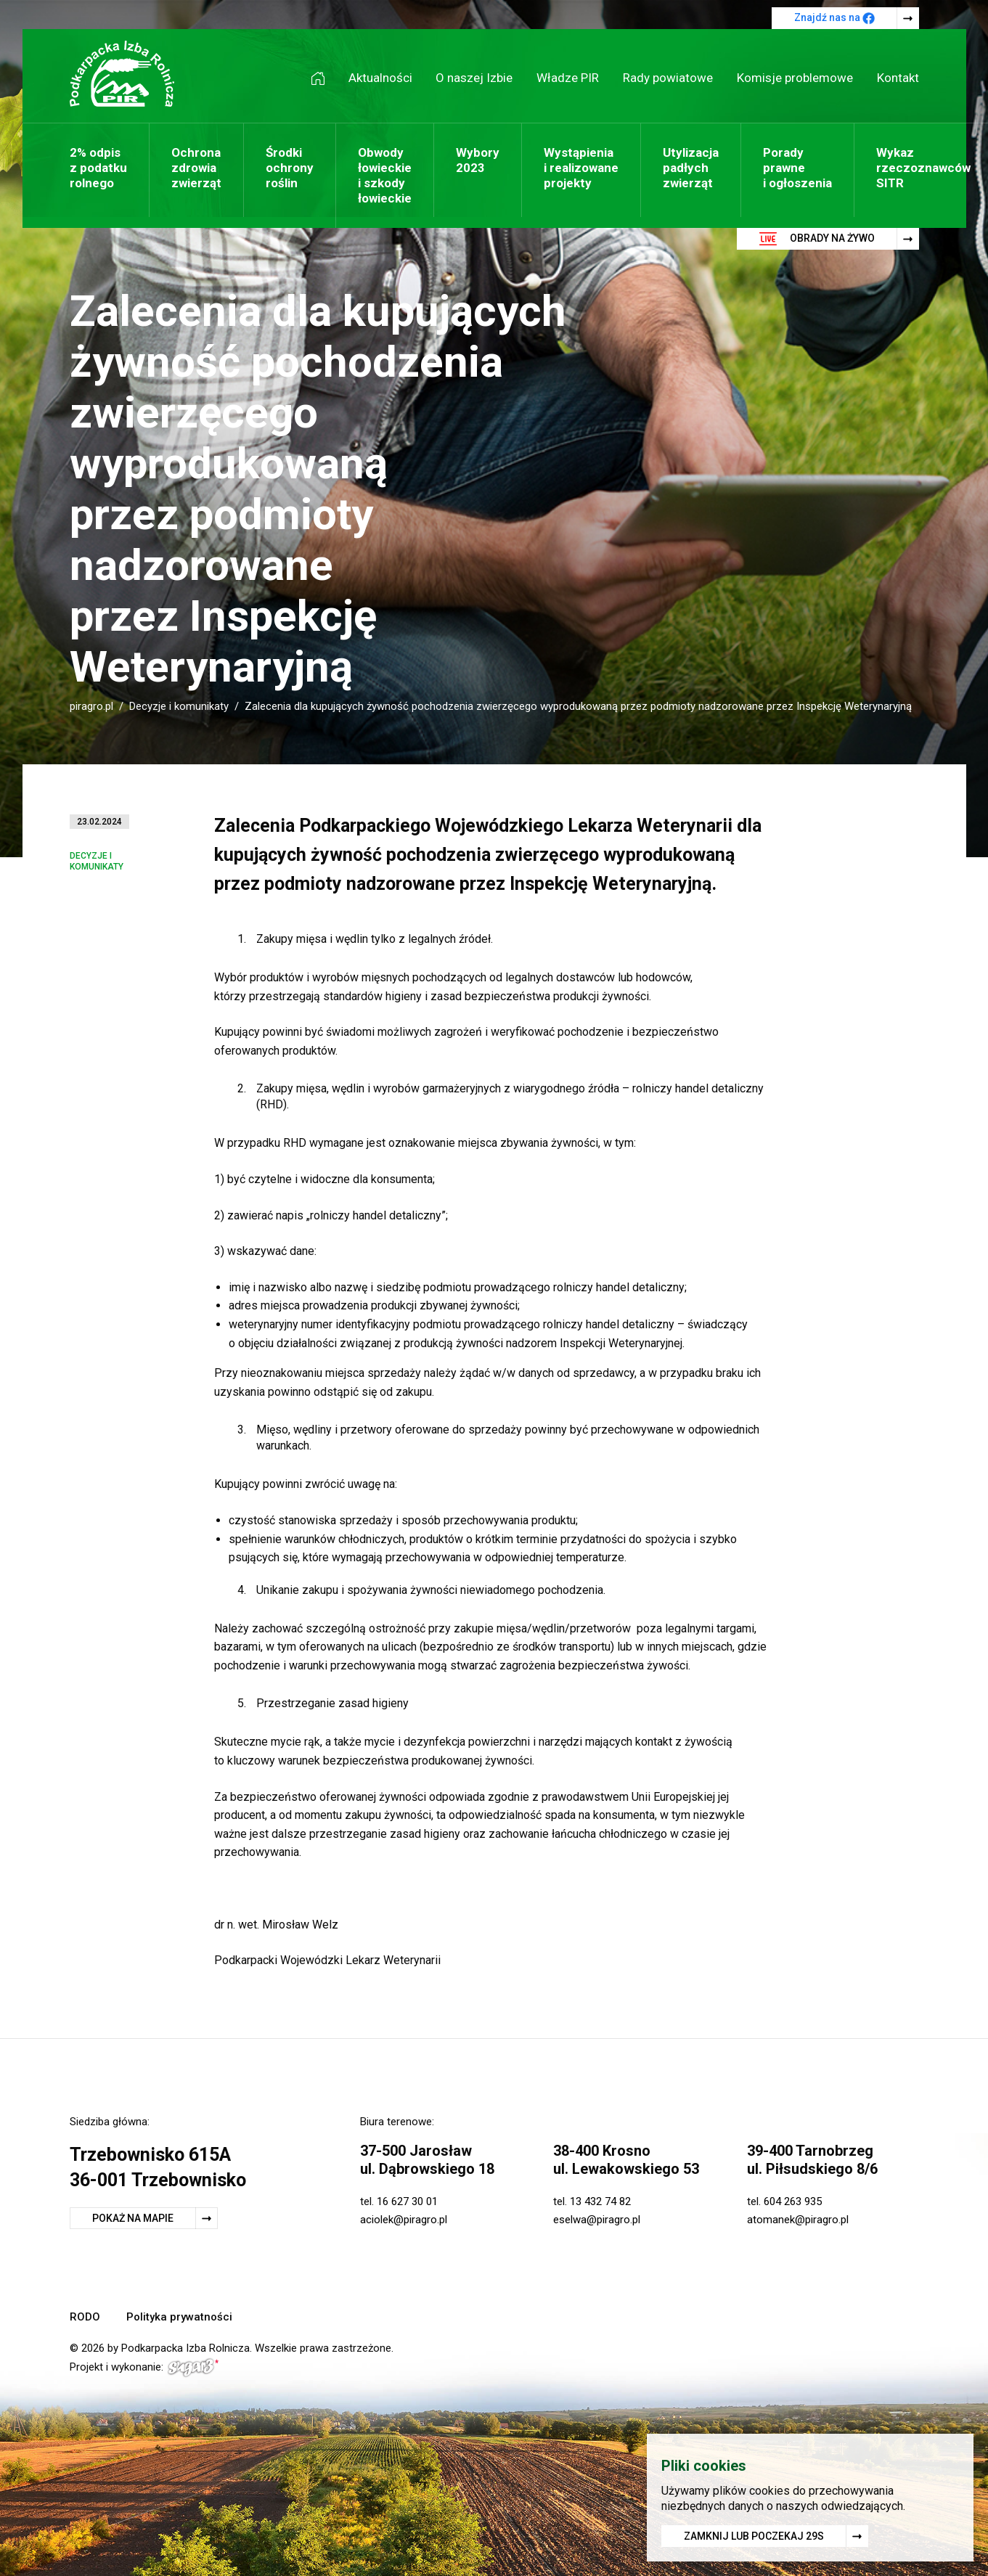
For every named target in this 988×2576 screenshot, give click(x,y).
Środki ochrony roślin (290, 167)
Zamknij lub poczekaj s (754, 2536)
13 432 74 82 (600, 2201)
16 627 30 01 (407, 2201)
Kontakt (898, 77)
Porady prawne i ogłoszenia (797, 167)
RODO (85, 2316)
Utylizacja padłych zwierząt (691, 167)
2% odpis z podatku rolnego (98, 167)
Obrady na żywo (817, 239)
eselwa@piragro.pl (596, 2219)
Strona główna (323, 78)
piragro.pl (91, 706)
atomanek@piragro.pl (798, 2219)
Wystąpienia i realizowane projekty (581, 167)
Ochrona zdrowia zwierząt (196, 167)
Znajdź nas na (834, 18)
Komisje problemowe (795, 77)
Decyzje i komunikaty (179, 706)
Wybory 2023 (477, 160)
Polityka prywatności (179, 2316)
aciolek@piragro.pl (403, 2219)
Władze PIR (567, 77)
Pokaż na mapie (132, 2218)
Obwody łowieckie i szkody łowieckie (385, 175)
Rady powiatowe (668, 77)
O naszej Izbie (474, 77)
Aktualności (380, 77)
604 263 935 (793, 2201)
